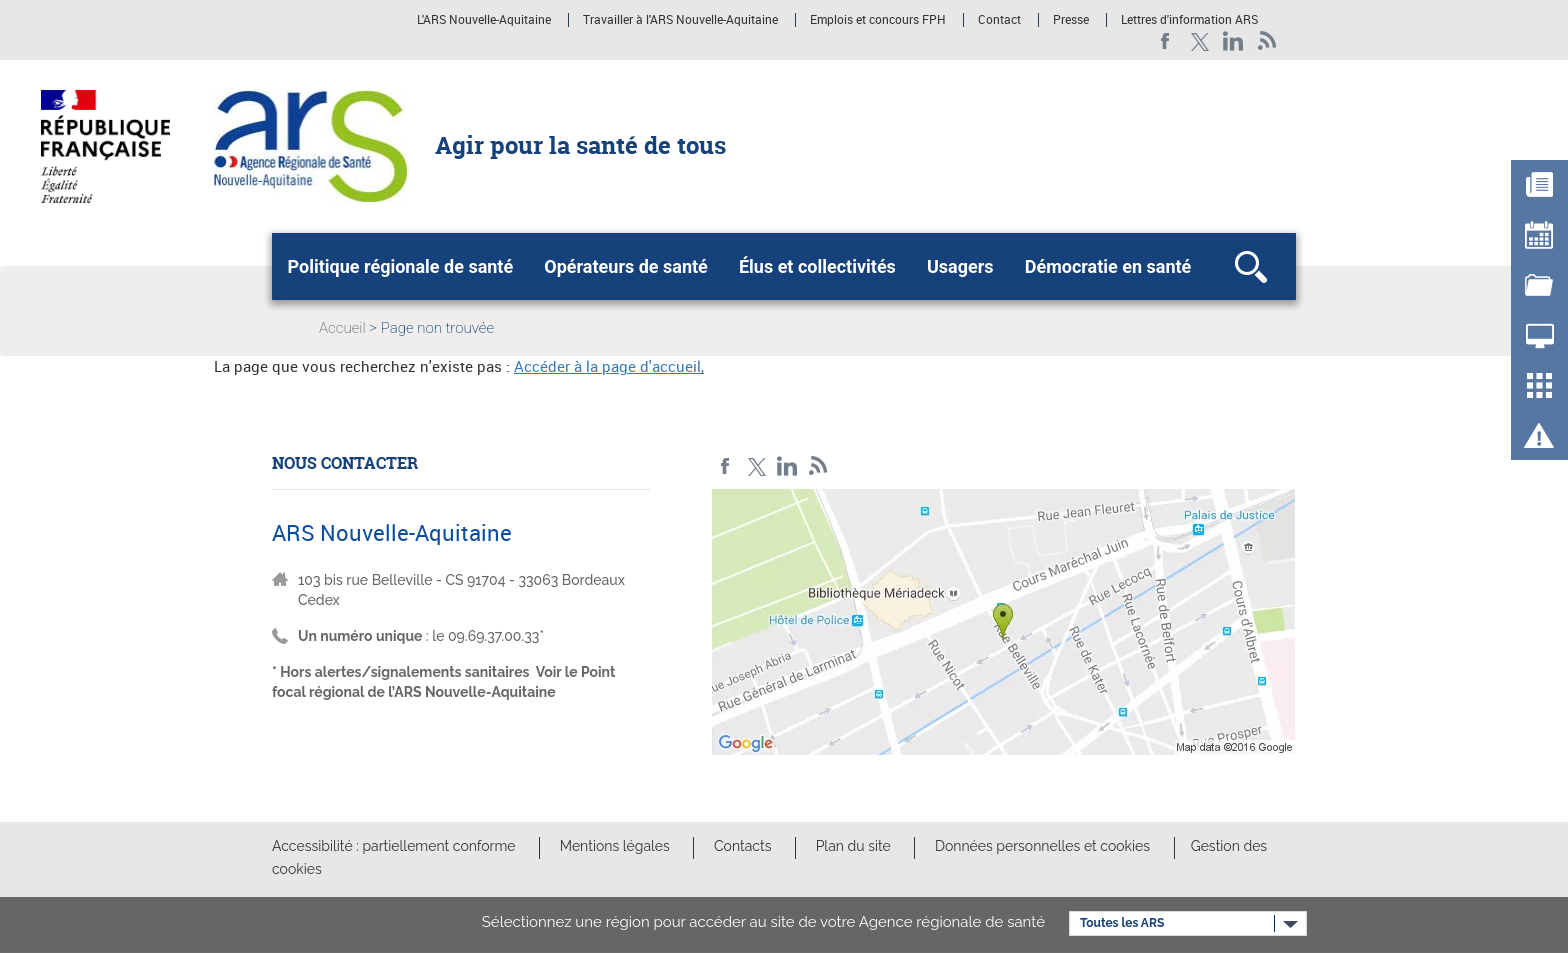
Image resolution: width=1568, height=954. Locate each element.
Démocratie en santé (1108, 266)
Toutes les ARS (1122, 923)
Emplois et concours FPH (878, 20)
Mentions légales (615, 846)
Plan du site (853, 846)
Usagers (960, 266)
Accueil (342, 328)
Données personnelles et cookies (1042, 846)
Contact (999, 20)
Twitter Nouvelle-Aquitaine (1199, 41)
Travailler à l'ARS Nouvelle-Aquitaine (680, 20)
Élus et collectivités (817, 266)
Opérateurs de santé (626, 266)
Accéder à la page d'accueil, (609, 366)
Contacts (742, 846)
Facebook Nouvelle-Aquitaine (1165, 41)
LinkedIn (1233, 41)
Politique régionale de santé (401, 266)
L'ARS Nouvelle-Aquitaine (484, 20)
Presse (1071, 20)
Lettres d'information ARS (1189, 20)
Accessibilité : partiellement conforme (394, 846)
